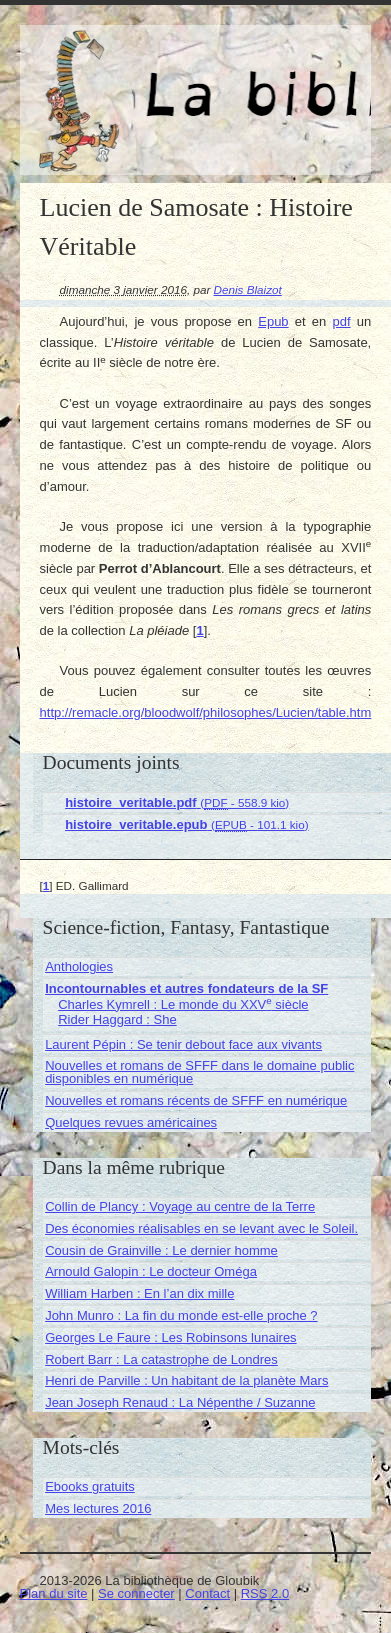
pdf (342, 321)
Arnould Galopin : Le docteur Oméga (151, 1271)
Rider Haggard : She (117, 1019)
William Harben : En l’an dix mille (139, 1293)
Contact (207, 1593)
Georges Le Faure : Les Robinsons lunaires (170, 1337)
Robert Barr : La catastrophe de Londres (161, 1359)
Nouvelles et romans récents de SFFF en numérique (196, 1100)
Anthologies (79, 966)
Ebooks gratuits (90, 1486)
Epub (273, 321)
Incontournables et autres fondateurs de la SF (186, 988)
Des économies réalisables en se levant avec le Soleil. (201, 1228)
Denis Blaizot (248, 289)
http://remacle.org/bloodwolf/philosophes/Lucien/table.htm (206, 712)
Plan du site (54, 1593)
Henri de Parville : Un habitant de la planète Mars (186, 1380)
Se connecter (136, 1593)
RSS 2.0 (265, 1593)
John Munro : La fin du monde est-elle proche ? (181, 1315)
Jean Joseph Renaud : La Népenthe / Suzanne (180, 1402)
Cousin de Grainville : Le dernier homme (161, 1250)
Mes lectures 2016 (98, 1508)
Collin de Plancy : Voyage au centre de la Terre (180, 1206)
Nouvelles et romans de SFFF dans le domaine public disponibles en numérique (199, 1072)
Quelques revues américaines (131, 1122)
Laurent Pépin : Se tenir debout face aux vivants (183, 1044)
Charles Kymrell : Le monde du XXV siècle (183, 1004)
